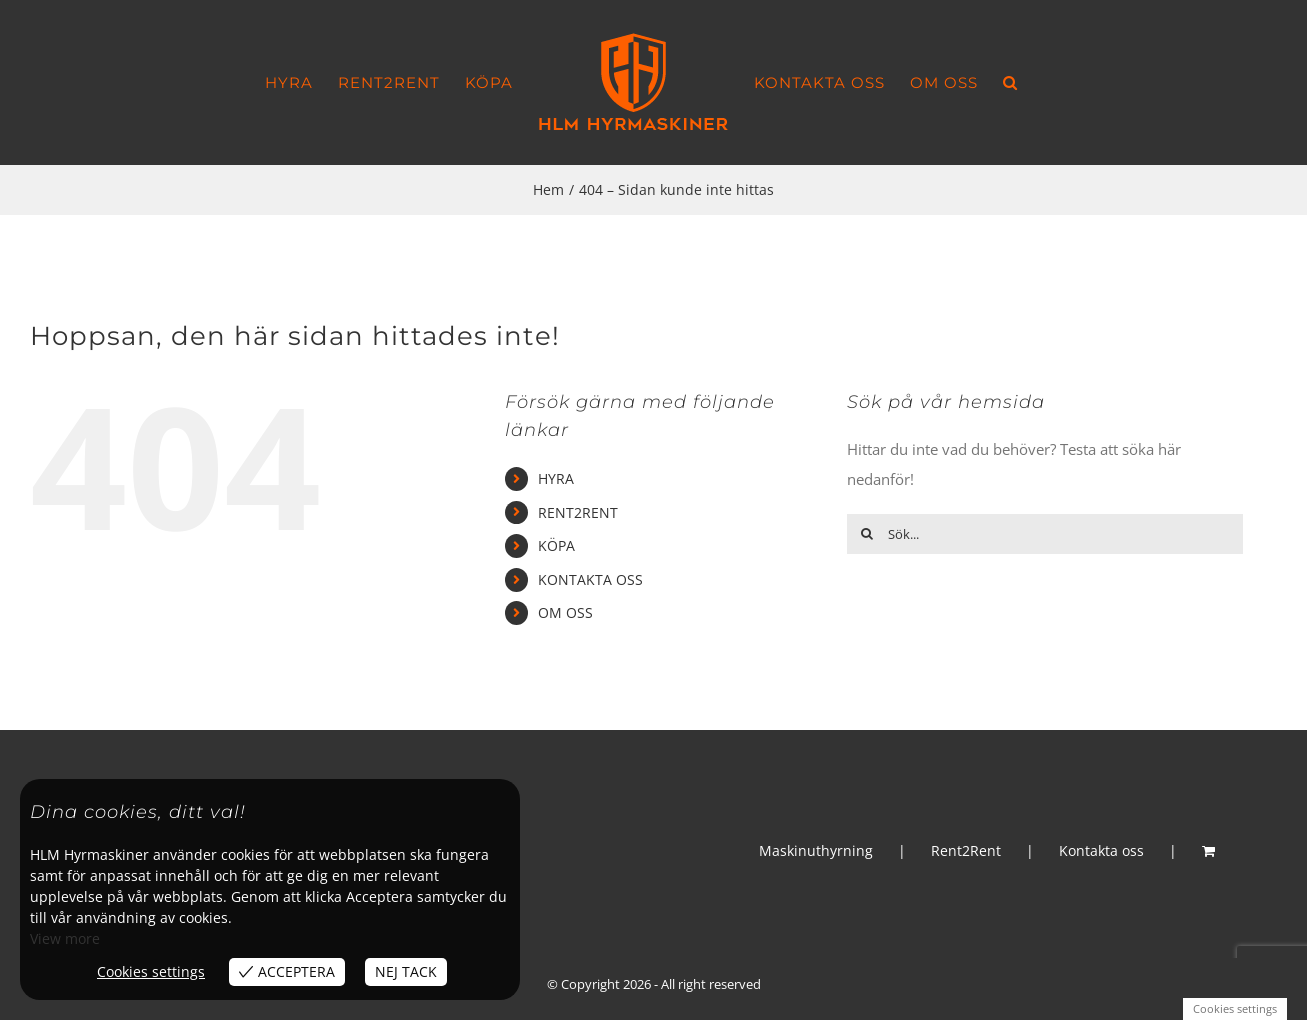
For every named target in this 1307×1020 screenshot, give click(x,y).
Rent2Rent (966, 850)
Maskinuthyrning (816, 850)
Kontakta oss (1101, 850)
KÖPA (556, 545)
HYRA (556, 478)
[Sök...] (1045, 534)
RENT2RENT (578, 512)
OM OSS (565, 612)
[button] (1010, 83)
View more (65, 938)
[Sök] (867, 534)
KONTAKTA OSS (590, 579)
